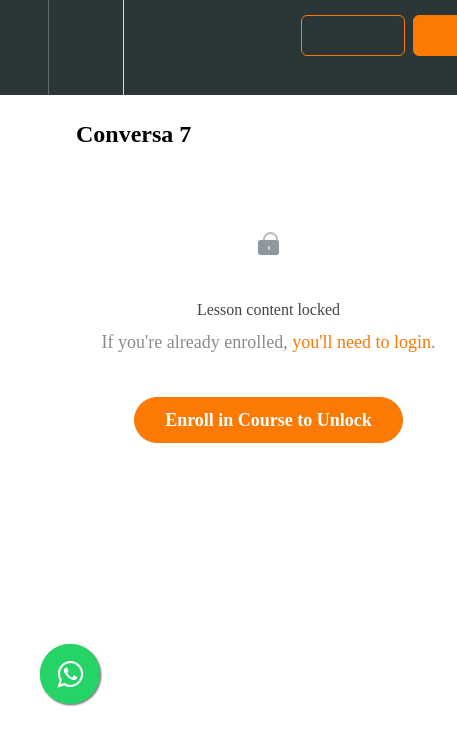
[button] (24, 47)
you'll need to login (361, 342)
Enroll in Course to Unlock (268, 420)
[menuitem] (85, 47)
